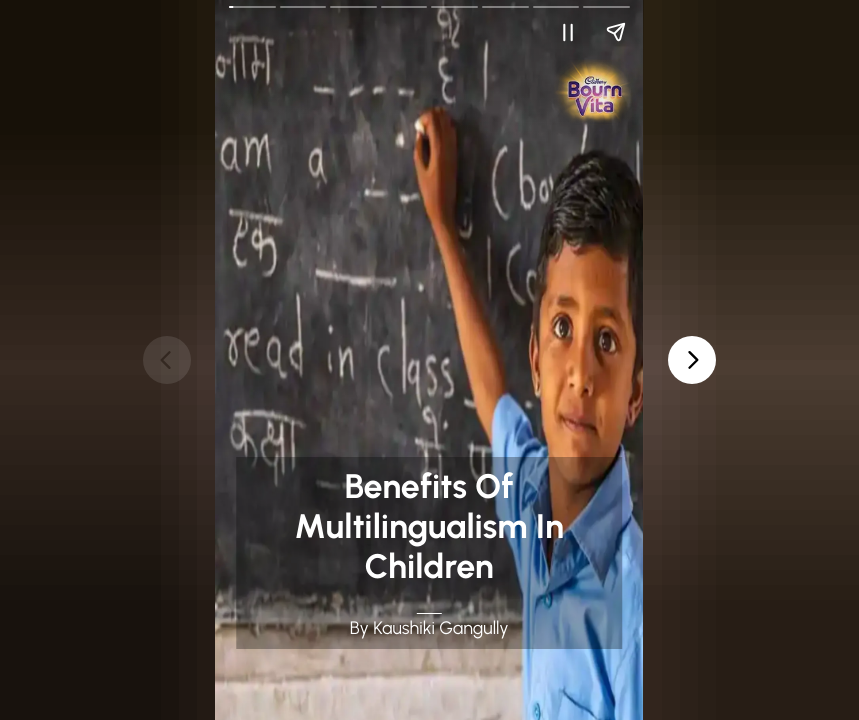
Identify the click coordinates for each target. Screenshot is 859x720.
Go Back (241, 13)
